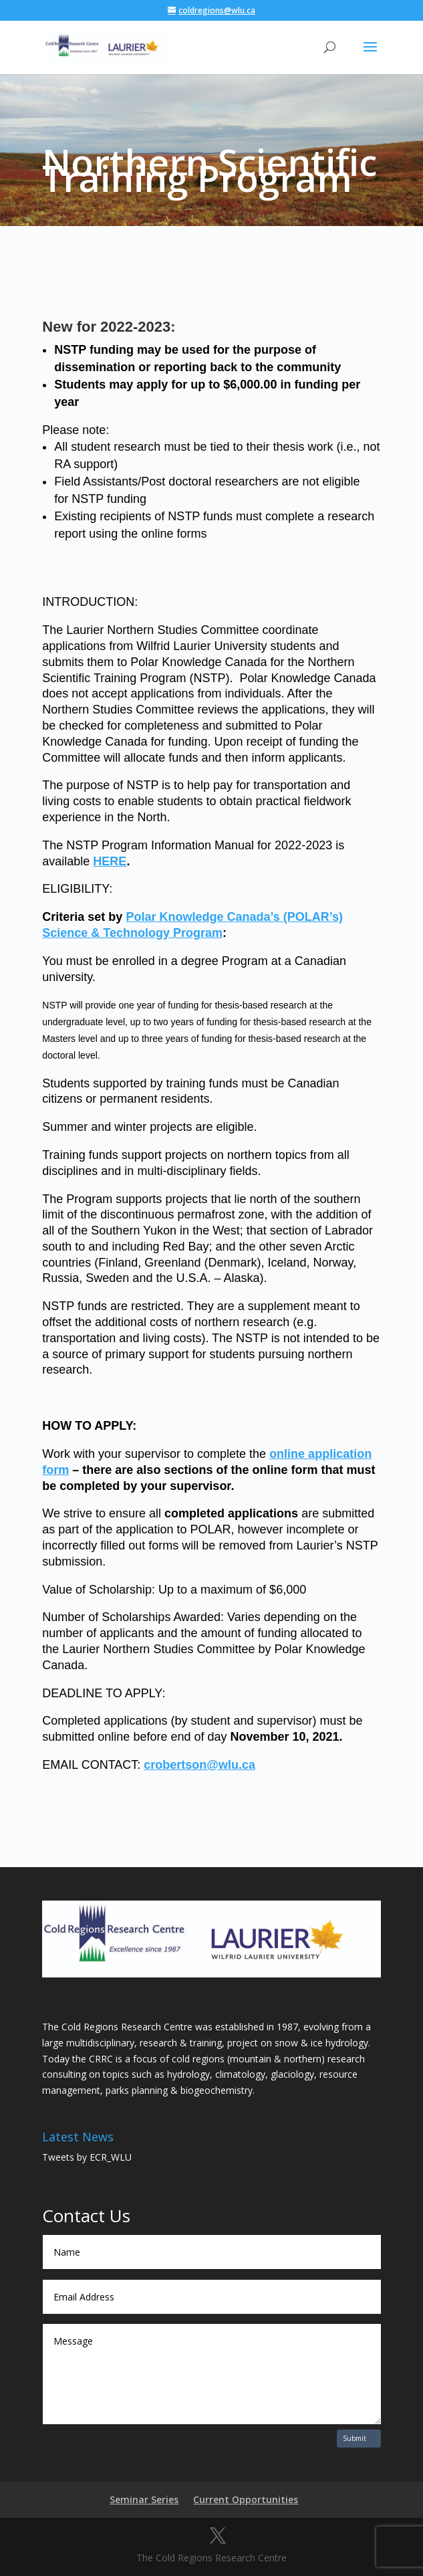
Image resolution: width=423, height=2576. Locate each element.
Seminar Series (144, 2499)
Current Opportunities (245, 2499)
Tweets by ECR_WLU (87, 2157)
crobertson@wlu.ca (199, 1765)
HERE (109, 861)
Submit (354, 2438)
